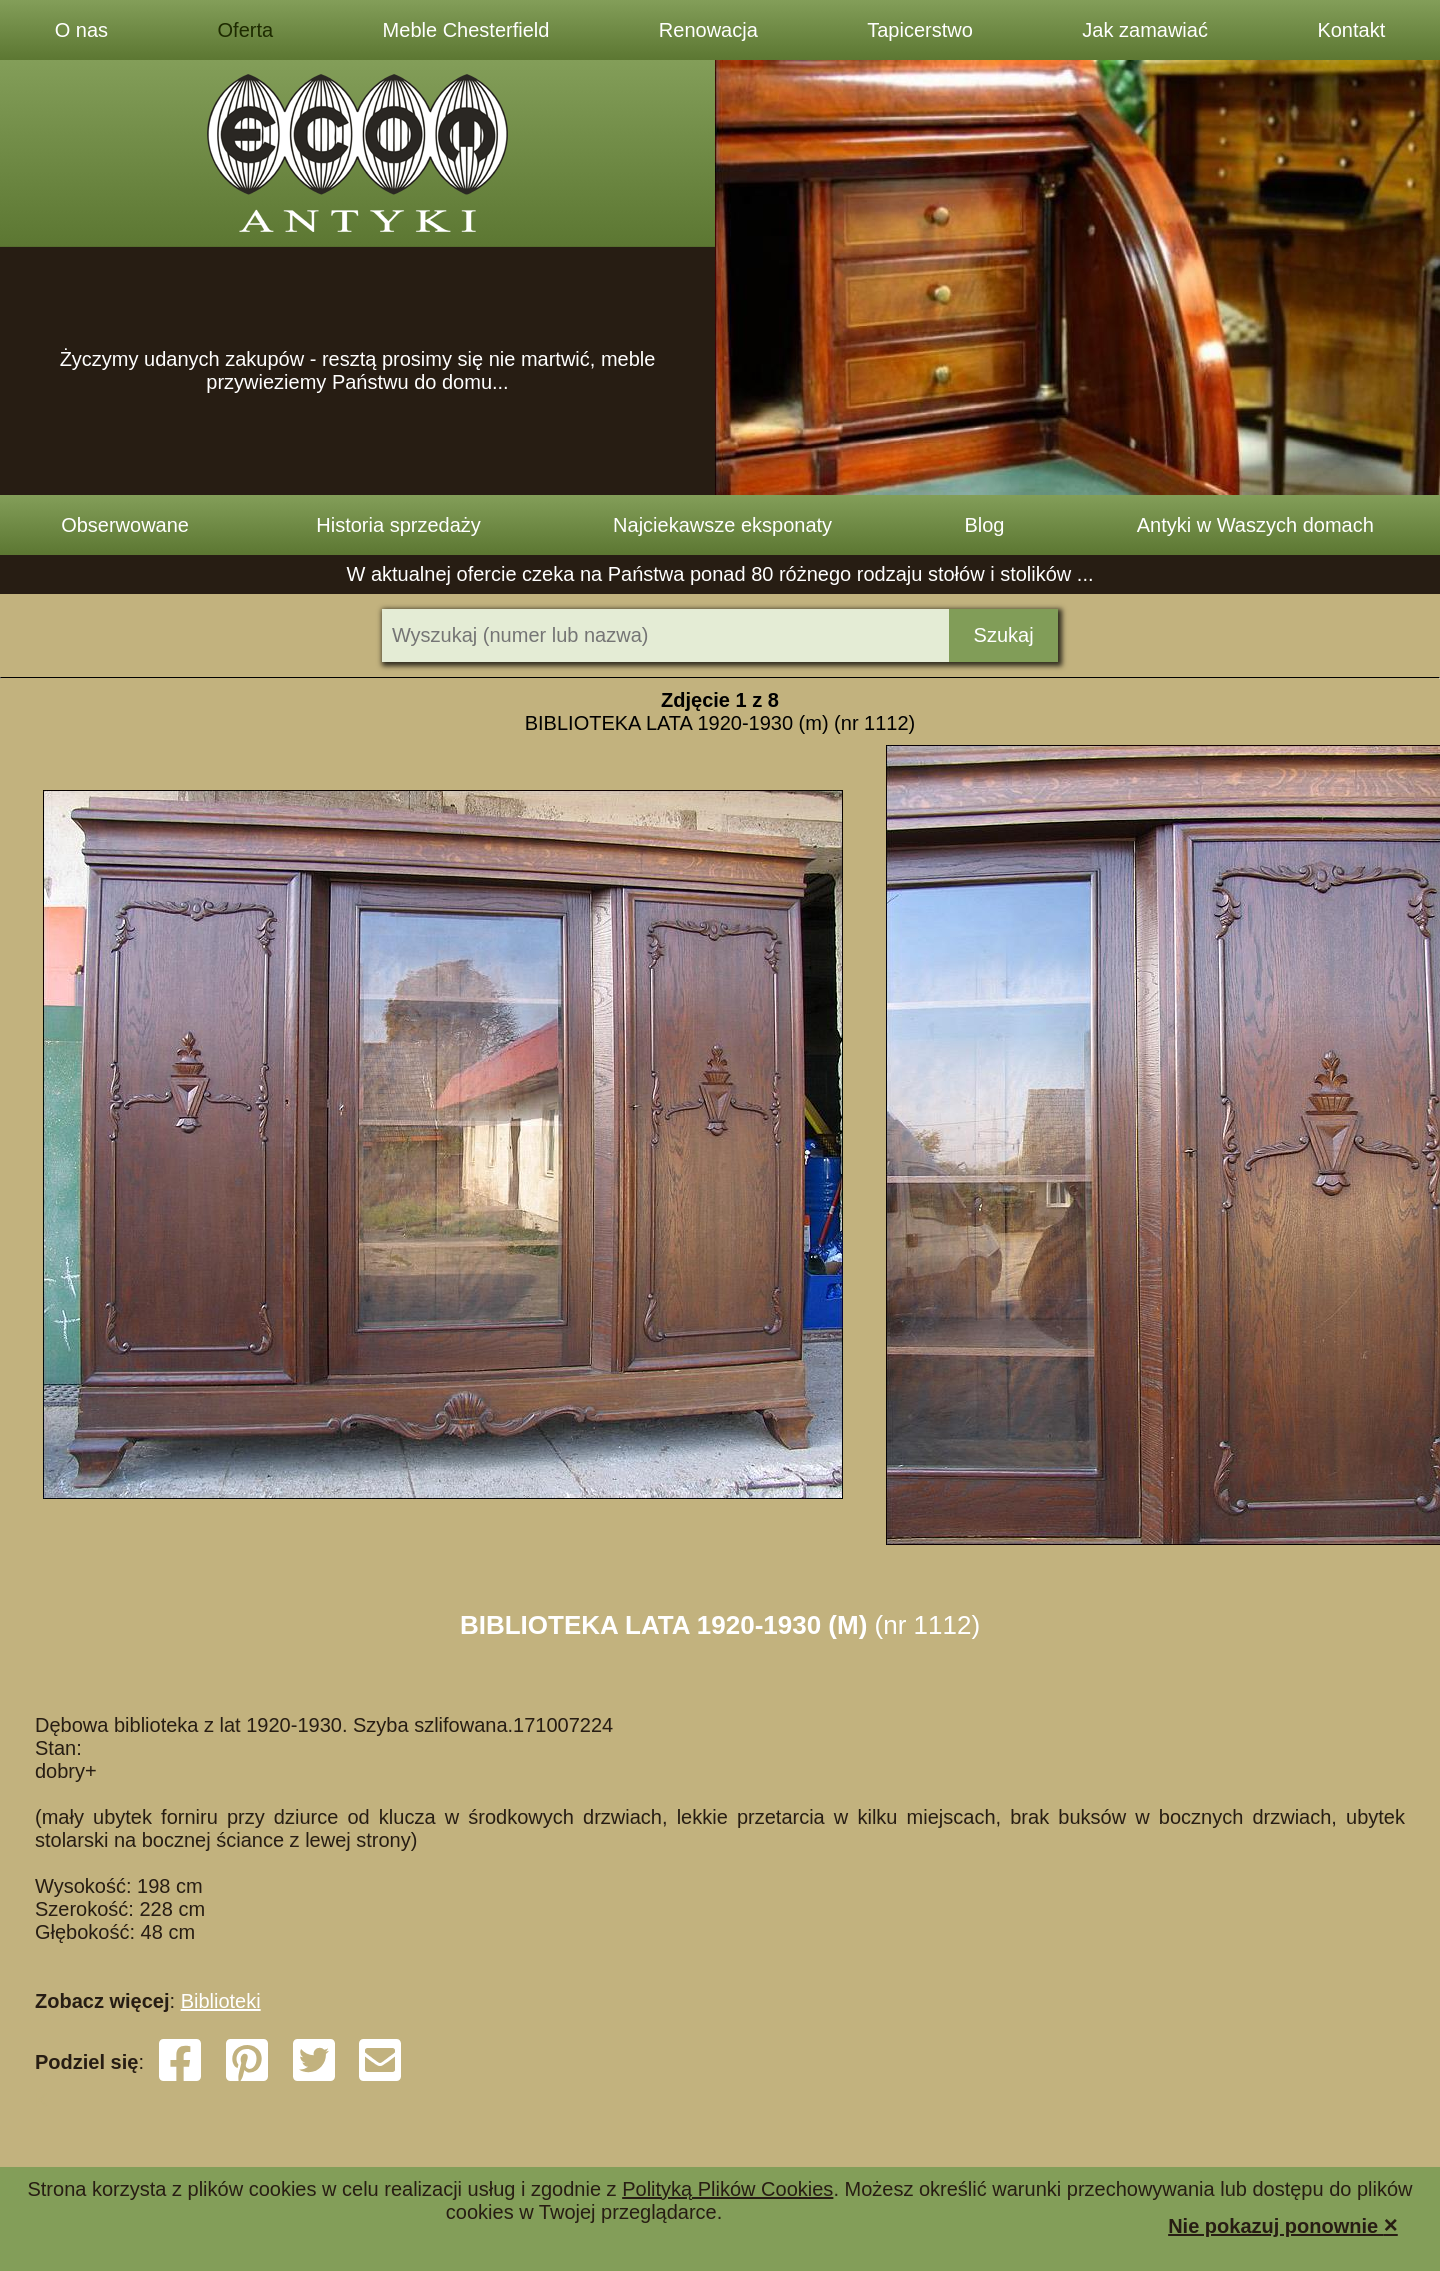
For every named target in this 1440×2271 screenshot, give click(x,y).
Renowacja (708, 30)
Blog (984, 525)
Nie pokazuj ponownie (1283, 2224)
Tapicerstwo (920, 30)
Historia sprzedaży (398, 525)
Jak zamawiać (1145, 30)
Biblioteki (221, 2001)
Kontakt (1351, 30)
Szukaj (1004, 635)
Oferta (246, 30)
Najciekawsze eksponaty (722, 525)
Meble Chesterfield (466, 30)
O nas (81, 30)
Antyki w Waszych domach (1255, 525)
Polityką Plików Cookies (727, 2189)
